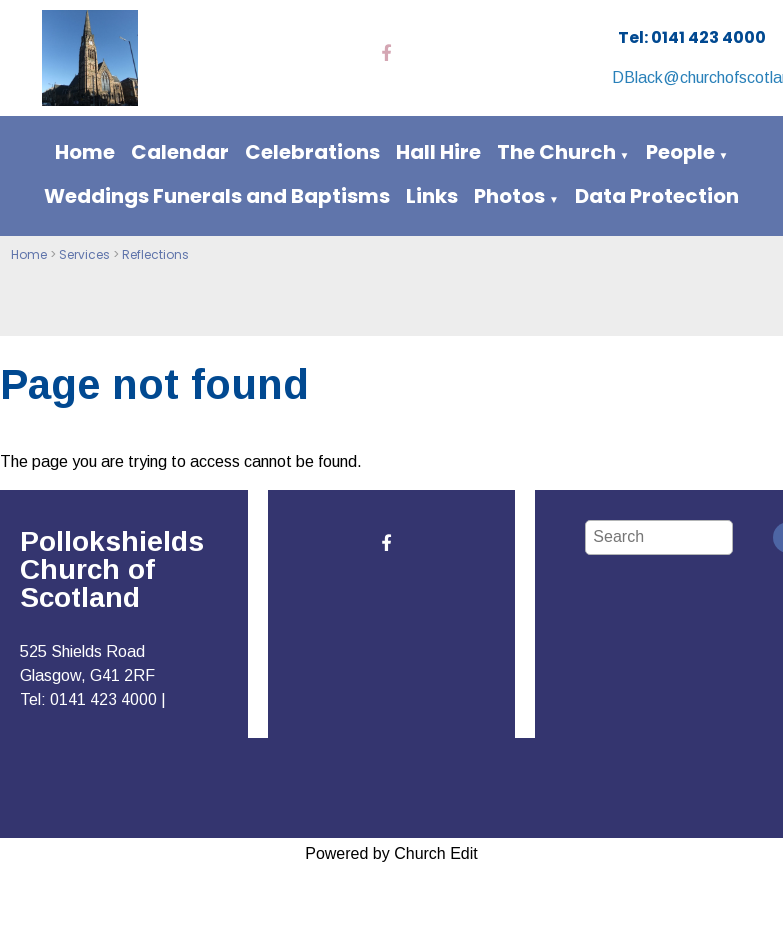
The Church (556, 152)
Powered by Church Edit (391, 853)
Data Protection (657, 196)
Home (85, 152)
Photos (509, 196)
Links (432, 196)
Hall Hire (438, 152)
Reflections (155, 254)
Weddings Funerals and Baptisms (217, 196)
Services (84, 254)
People (680, 152)
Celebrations (312, 152)
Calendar (180, 152)
